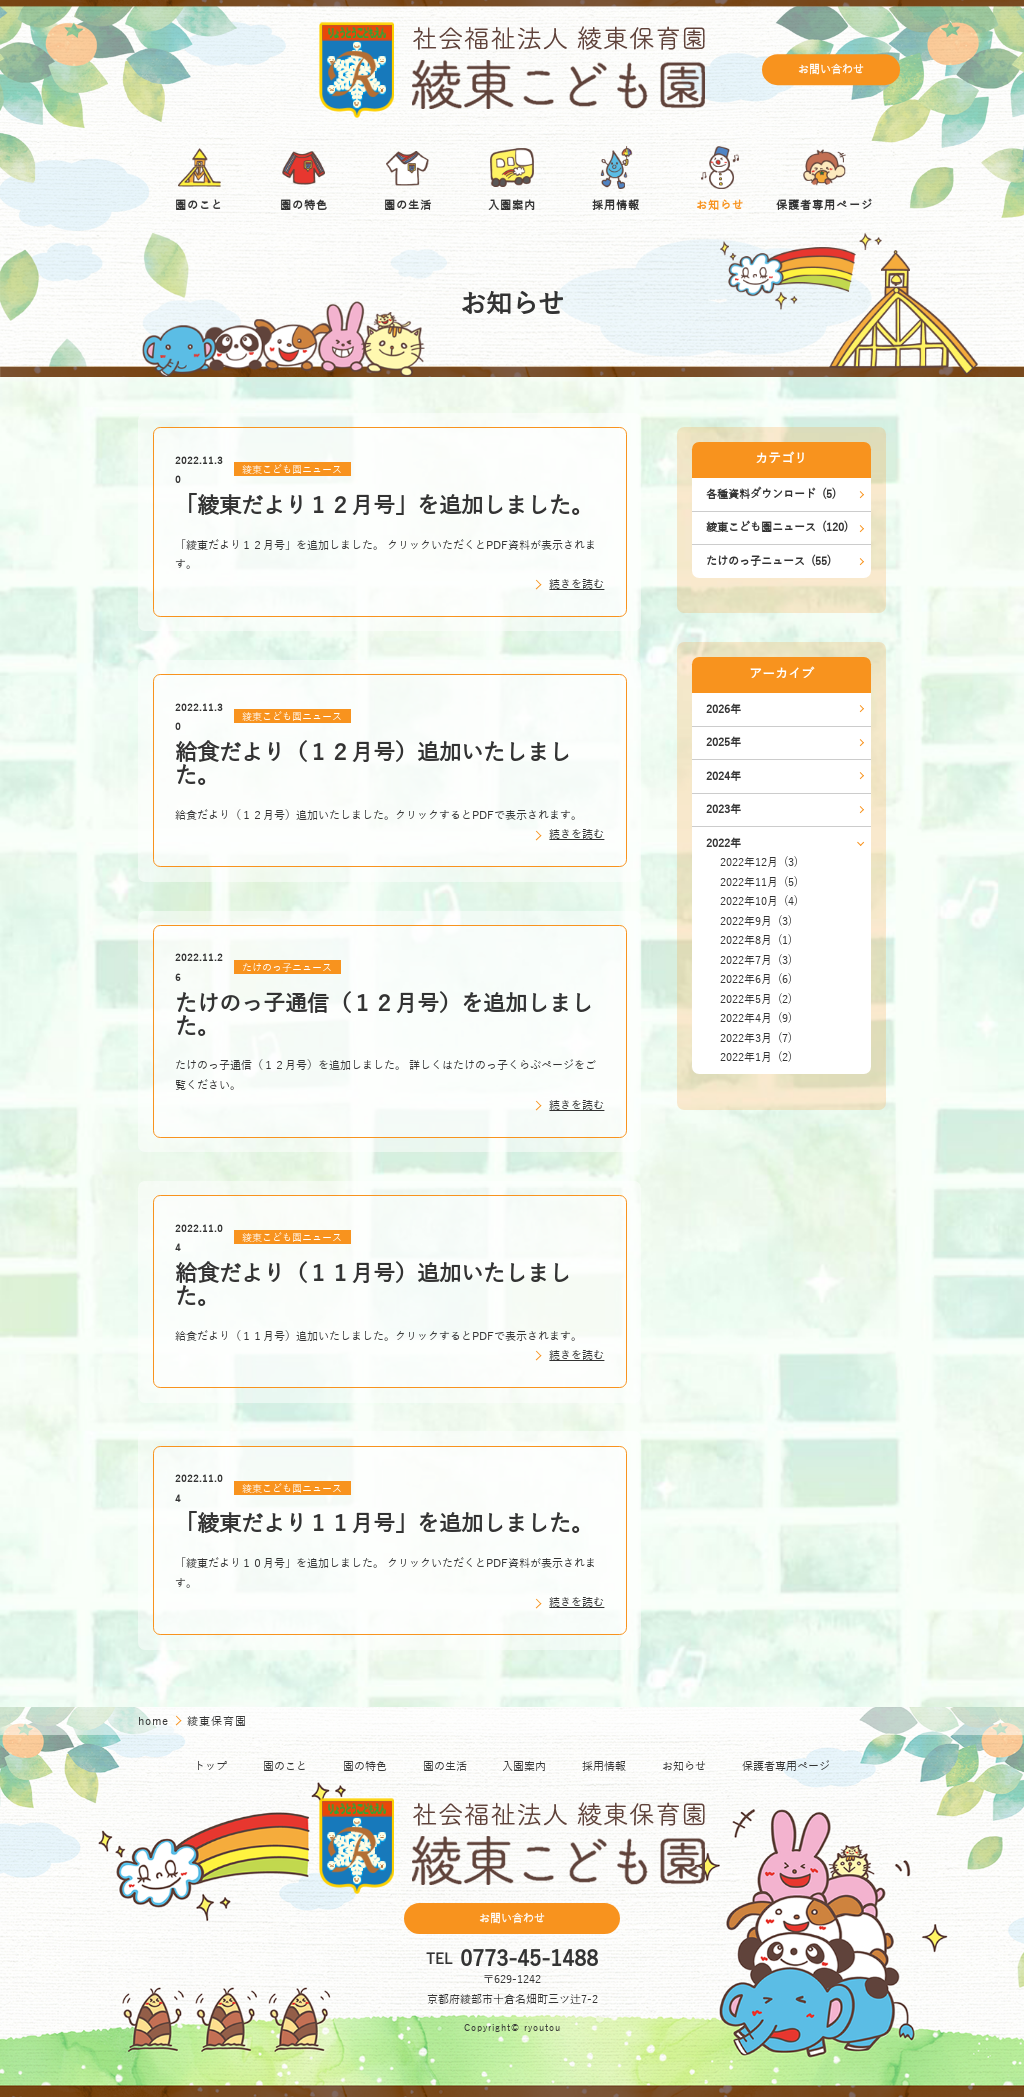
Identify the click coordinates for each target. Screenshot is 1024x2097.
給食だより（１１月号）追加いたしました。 (373, 1285)
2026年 (723, 709)
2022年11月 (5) (759, 882)
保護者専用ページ (786, 1766)
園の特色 (365, 1766)
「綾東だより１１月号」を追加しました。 (384, 1524)
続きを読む (576, 584)
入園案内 (524, 1766)
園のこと (285, 1766)
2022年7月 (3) (756, 960)
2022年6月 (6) (756, 979)
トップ (210, 1766)
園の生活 (445, 1766)
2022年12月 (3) (759, 862)
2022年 (723, 843)
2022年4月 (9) (756, 1018)
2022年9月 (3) (756, 921)
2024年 (723, 776)
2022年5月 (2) (756, 999)
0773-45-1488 (529, 1960)
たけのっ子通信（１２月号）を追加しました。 (384, 1015)
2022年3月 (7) (756, 1038)
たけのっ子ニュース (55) (768, 561)
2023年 (723, 809)
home (155, 1721)
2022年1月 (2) (756, 1057)
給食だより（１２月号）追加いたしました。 (373, 764)
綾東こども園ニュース (292, 469)
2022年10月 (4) (759, 901)
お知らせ (684, 1766)
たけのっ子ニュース (287, 967)
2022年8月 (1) (756, 940)
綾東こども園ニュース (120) (777, 527)
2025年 (723, 742)
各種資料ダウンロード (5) (771, 494)
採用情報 (604, 1766)
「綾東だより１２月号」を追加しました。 (384, 506)
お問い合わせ (831, 69)
